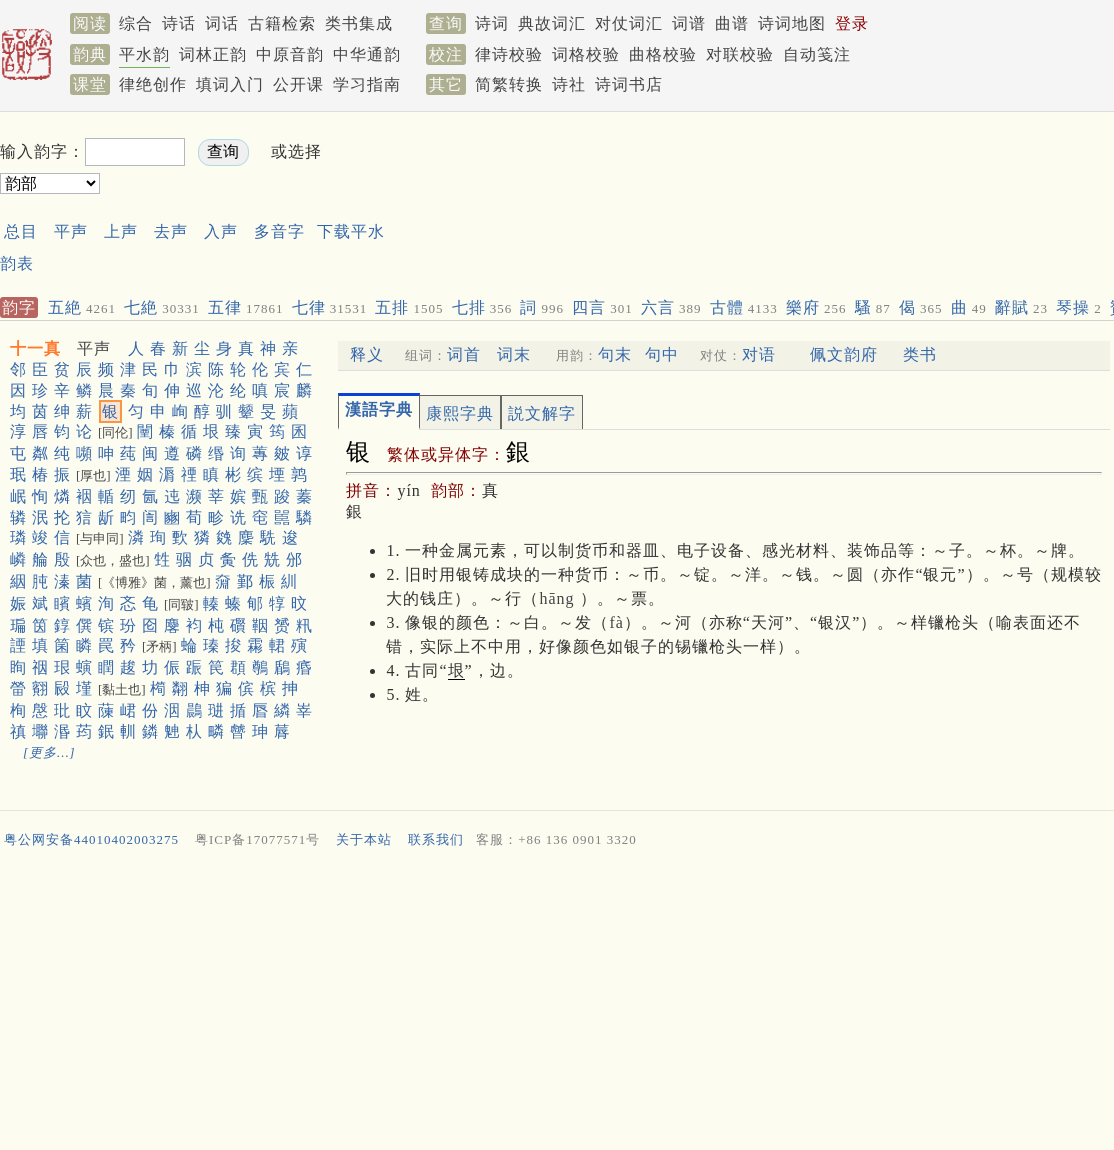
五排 (409, 307)
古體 (744, 307)
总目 (21, 231)
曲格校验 (663, 54)
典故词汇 (552, 23)
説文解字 (542, 413)
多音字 (279, 231)
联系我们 (436, 839)
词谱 (689, 23)
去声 (171, 231)
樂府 (816, 307)
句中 (662, 354)
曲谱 (732, 23)
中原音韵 (290, 54)
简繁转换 (509, 84)
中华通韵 (367, 54)
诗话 (179, 23)
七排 (482, 307)
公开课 (298, 84)
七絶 (162, 307)
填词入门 (230, 84)
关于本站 (364, 839)
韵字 (19, 307)
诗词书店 (629, 84)
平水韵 (144, 54)
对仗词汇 (629, 23)
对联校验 (740, 54)
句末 (615, 354)
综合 (136, 23)
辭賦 (1021, 307)
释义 (367, 354)
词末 (514, 354)
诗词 (492, 23)
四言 (602, 307)
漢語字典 (379, 409)
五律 (246, 307)
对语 (759, 354)
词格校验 (586, 54)
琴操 (1079, 307)
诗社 (569, 84)
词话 (222, 23)
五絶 (82, 307)
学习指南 (367, 84)
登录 (852, 23)
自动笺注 (817, 54)
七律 (330, 307)
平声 (71, 231)
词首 (464, 354)
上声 (121, 231)
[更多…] (49, 752)
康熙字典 (460, 413)
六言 (671, 307)
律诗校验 (509, 54)
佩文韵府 (844, 354)
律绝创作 (153, 84)
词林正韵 (213, 54)
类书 (920, 354)
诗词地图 (792, 23)
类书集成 (359, 23)
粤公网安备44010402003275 (91, 839)
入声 (221, 231)
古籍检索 (282, 23)
